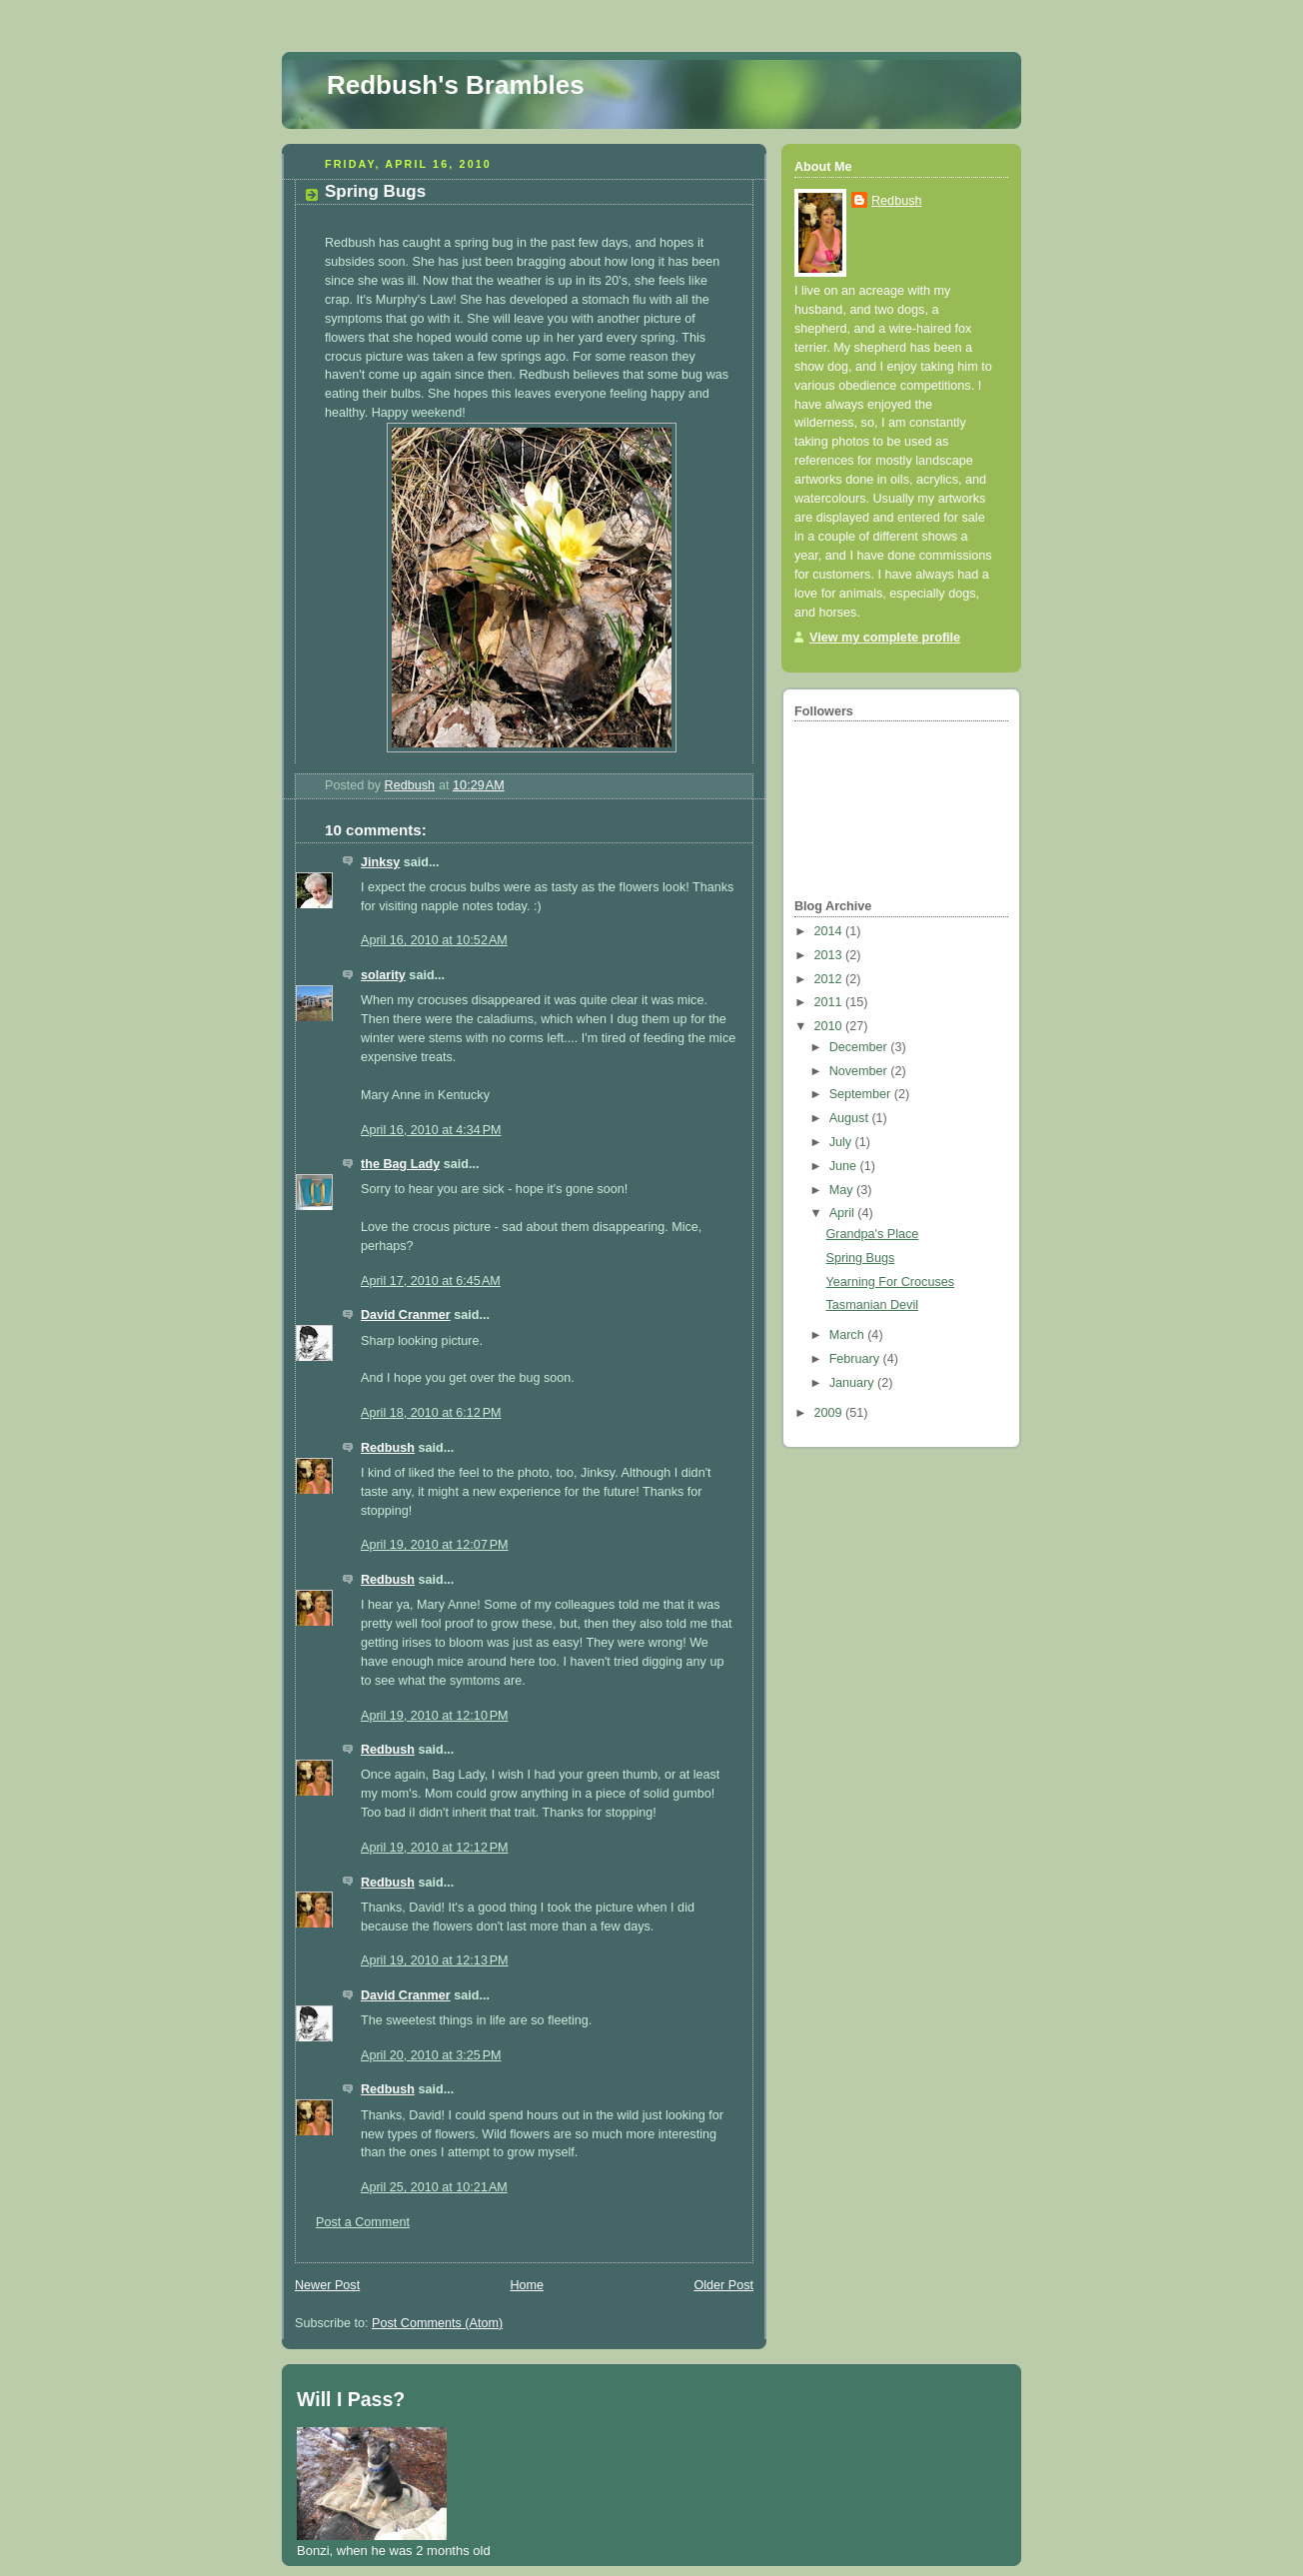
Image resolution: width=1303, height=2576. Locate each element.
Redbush (388, 1448)
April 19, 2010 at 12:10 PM (435, 1716)
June (844, 1166)
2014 (830, 931)
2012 (830, 979)
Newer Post (327, 2285)
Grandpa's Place (872, 1234)
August (850, 1118)
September (861, 1094)
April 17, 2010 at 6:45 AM (431, 1281)
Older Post (723, 2285)
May (842, 1190)
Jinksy (380, 862)
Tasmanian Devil (872, 1305)
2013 (830, 955)
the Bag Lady (400, 1164)
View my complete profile (884, 637)
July (842, 1142)
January (853, 1383)
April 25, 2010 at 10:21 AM (434, 2187)
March (848, 1335)
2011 (830, 1002)
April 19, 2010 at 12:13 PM (435, 1960)
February (856, 1359)
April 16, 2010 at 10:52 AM (434, 940)
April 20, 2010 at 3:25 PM (431, 2055)
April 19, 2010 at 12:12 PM (435, 1848)
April (843, 1213)
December (860, 1047)
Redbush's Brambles (456, 85)
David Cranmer (406, 1315)
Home (527, 2285)
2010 (830, 1026)
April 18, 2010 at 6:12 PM (431, 1413)
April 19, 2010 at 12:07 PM (435, 1545)
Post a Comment (363, 2222)
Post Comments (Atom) (437, 2323)
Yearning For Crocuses (890, 1282)
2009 (830, 1413)
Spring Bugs (860, 1258)
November (860, 1071)
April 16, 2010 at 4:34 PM (431, 1130)
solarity (383, 975)
